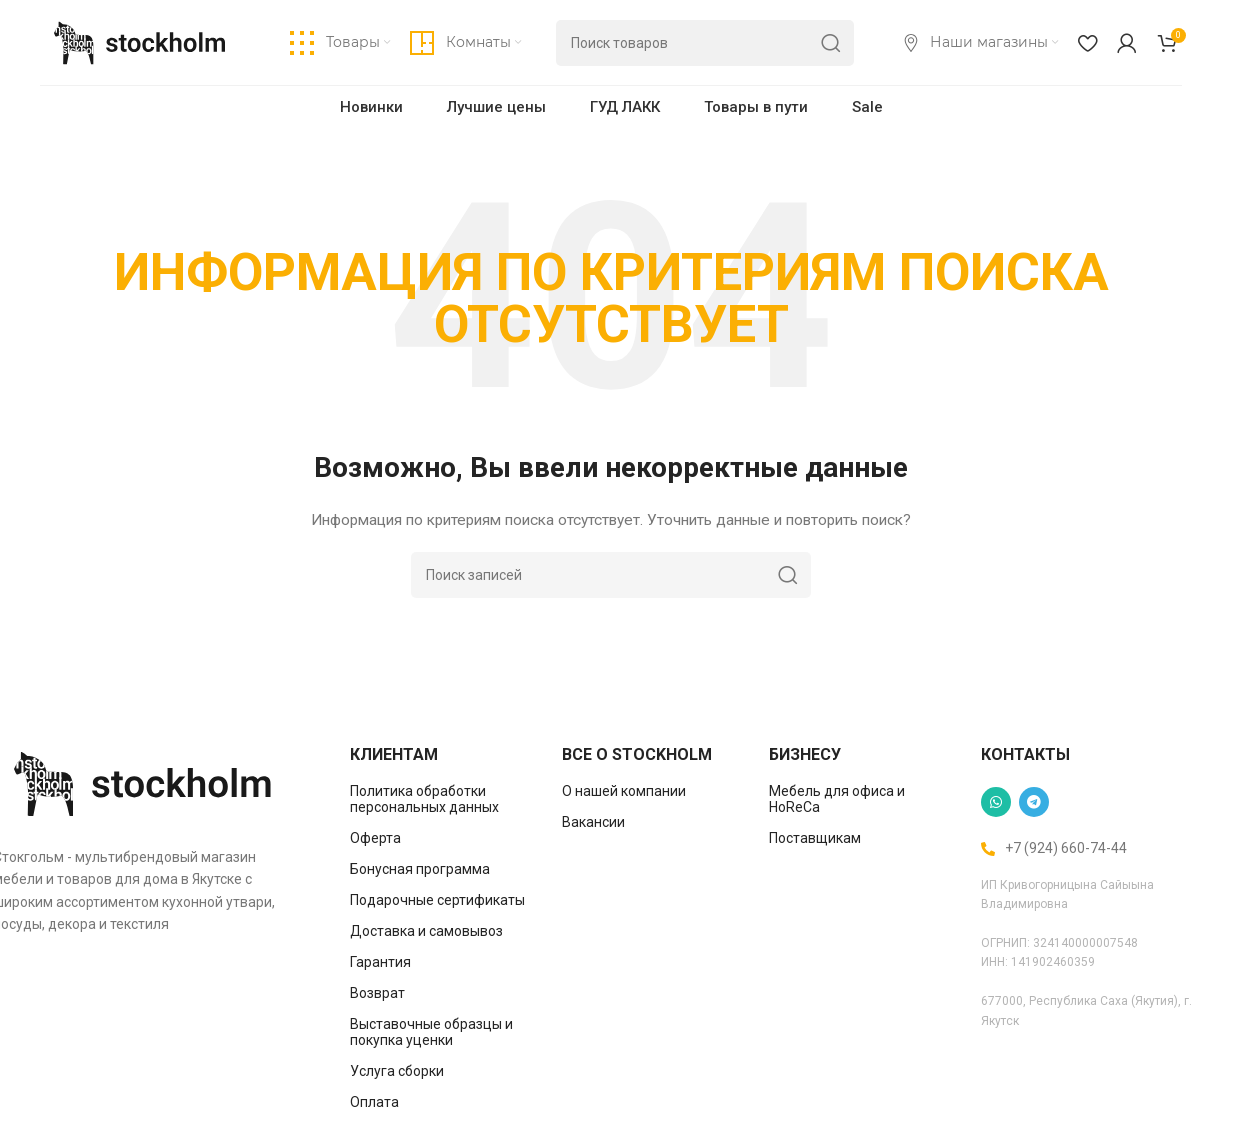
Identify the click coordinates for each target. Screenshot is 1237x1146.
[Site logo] (140, 43)
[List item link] (441, 801)
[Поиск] (705, 45)
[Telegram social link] (1034, 804)
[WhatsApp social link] (996, 804)
